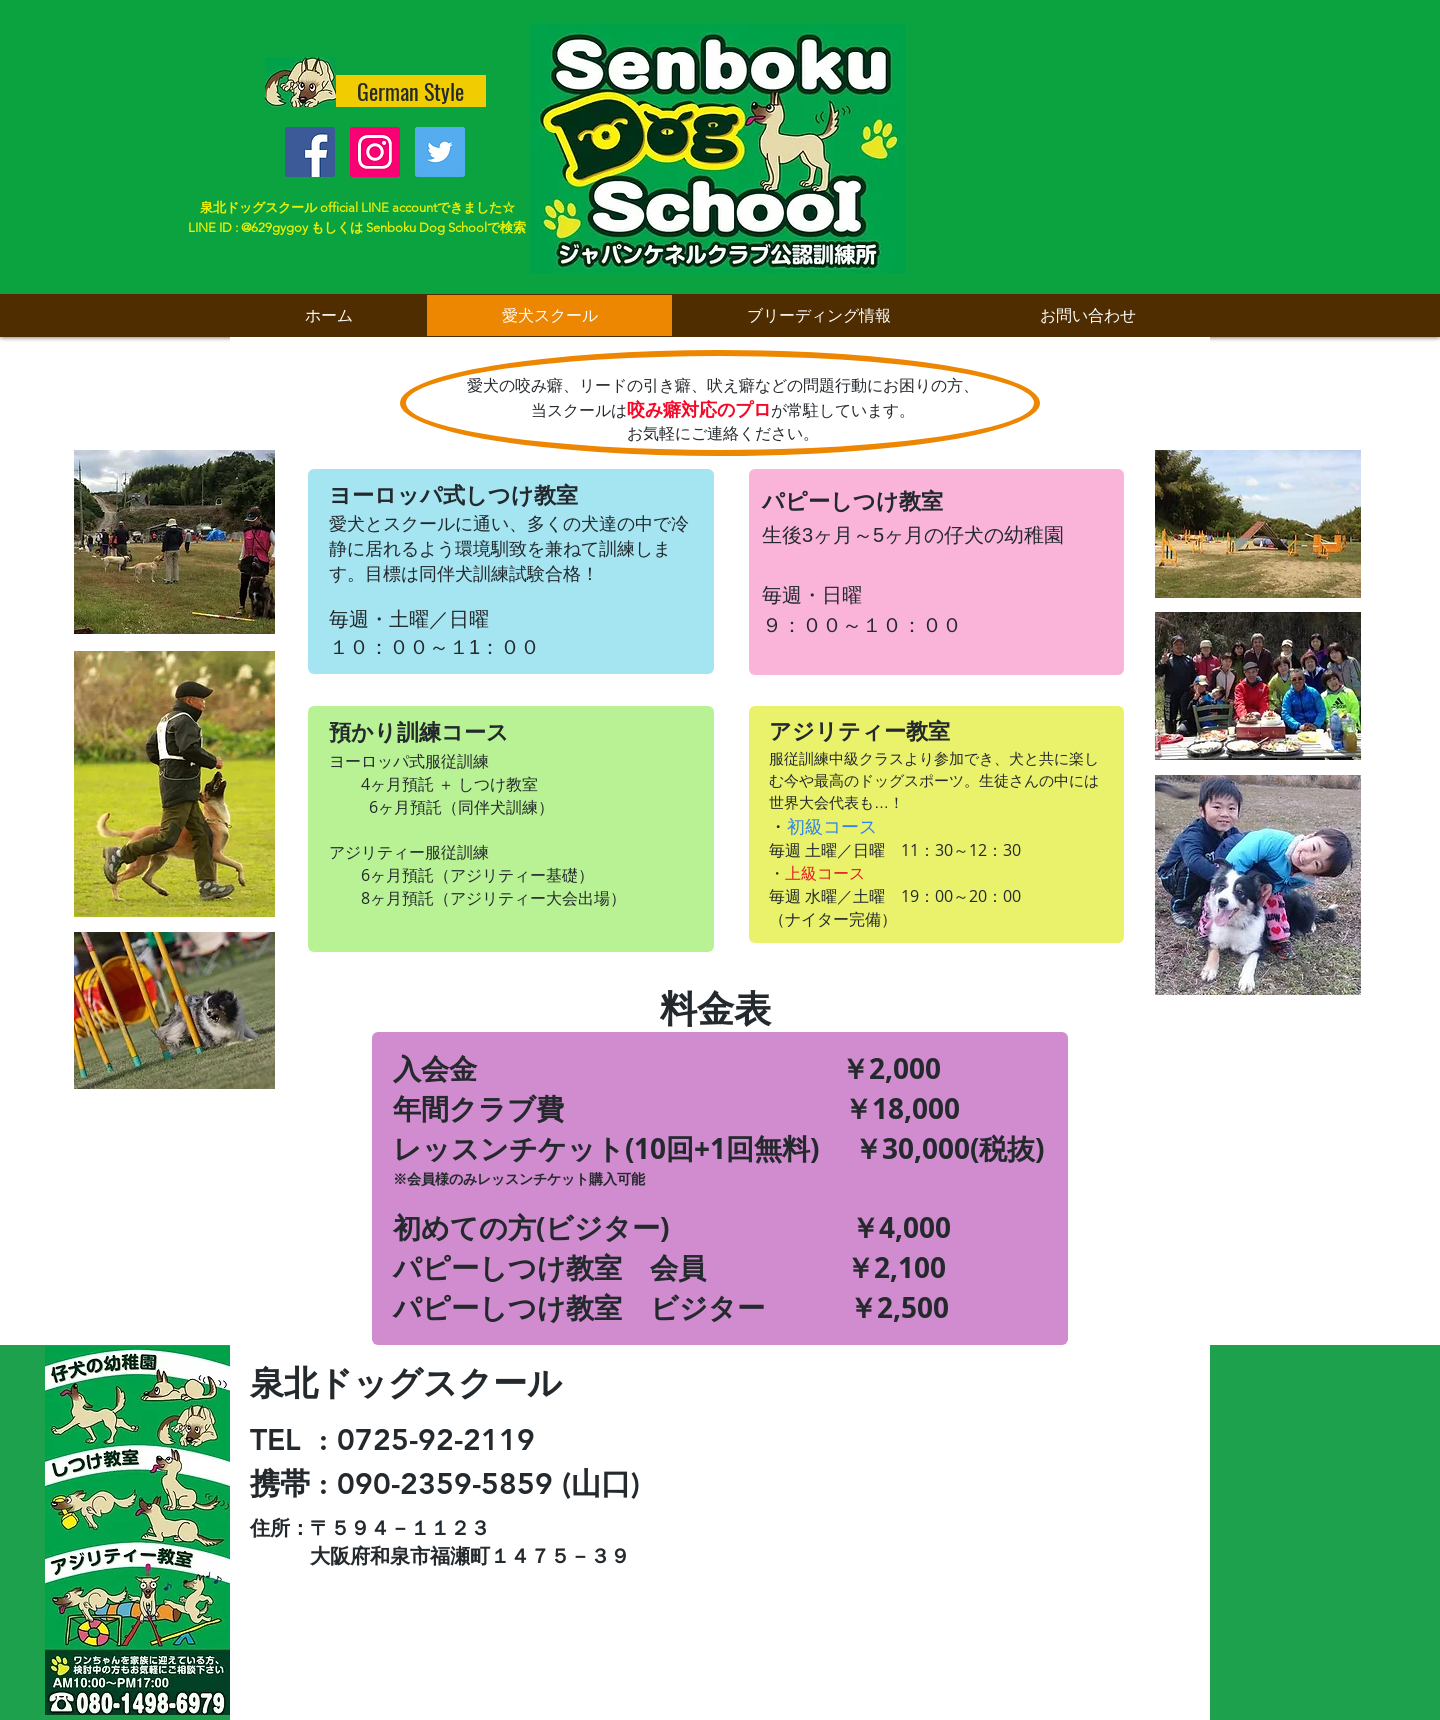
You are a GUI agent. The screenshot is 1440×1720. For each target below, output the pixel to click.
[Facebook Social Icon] (310, 152)
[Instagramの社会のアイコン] (375, 152)
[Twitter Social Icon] (440, 152)
